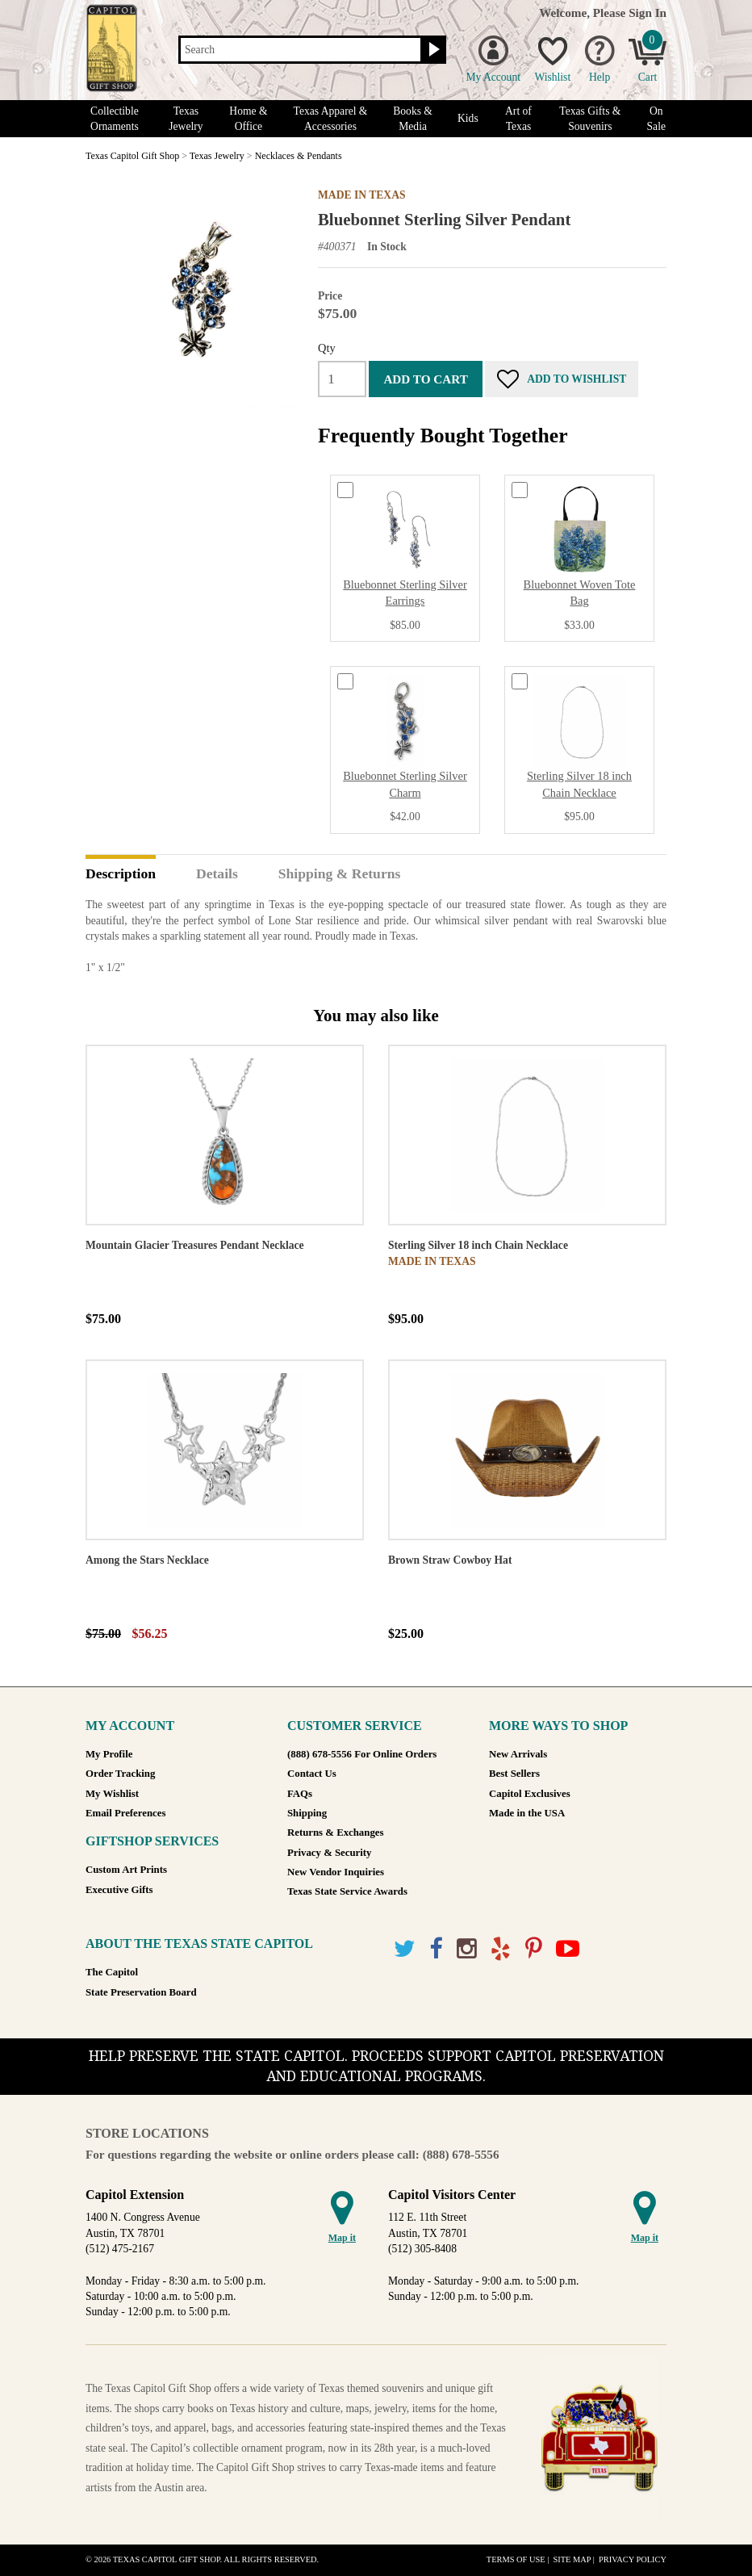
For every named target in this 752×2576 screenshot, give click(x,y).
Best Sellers (514, 1773)
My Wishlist (112, 1793)
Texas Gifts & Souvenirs (589, 118)
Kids (467, 118)
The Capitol (112, 1972)
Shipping (307, 1813)
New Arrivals (518, 1754)
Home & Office (248, 118)
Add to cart (425, 379)
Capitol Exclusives (529, 1793)
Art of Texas (518, 118)
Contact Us (311, 1773)
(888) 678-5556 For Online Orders (362, 1754)
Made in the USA (527, 1813)
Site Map (572, 2559)
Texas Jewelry (186, 118)
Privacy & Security (329, 1852)
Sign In (647, 12)
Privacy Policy (632, 2559)
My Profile (109, 1754)
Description (121, 874)
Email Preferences (125, 1813)
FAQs (299, 1793)
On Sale (656, 118)
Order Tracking (120, 1773)
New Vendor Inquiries (335, 1872)
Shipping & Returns (339, 874)
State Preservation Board (141, 1992)
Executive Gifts (119, 1889)
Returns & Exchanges (335, 1832)
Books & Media (412, 118)
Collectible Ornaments (114, 118)
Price (330, 296)
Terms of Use (516, 2559)
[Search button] (432, 50)
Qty (327, 347)
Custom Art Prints (126, 1869)
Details (217, 874)
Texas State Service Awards (347, 1891)
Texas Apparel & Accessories (331, 118)
